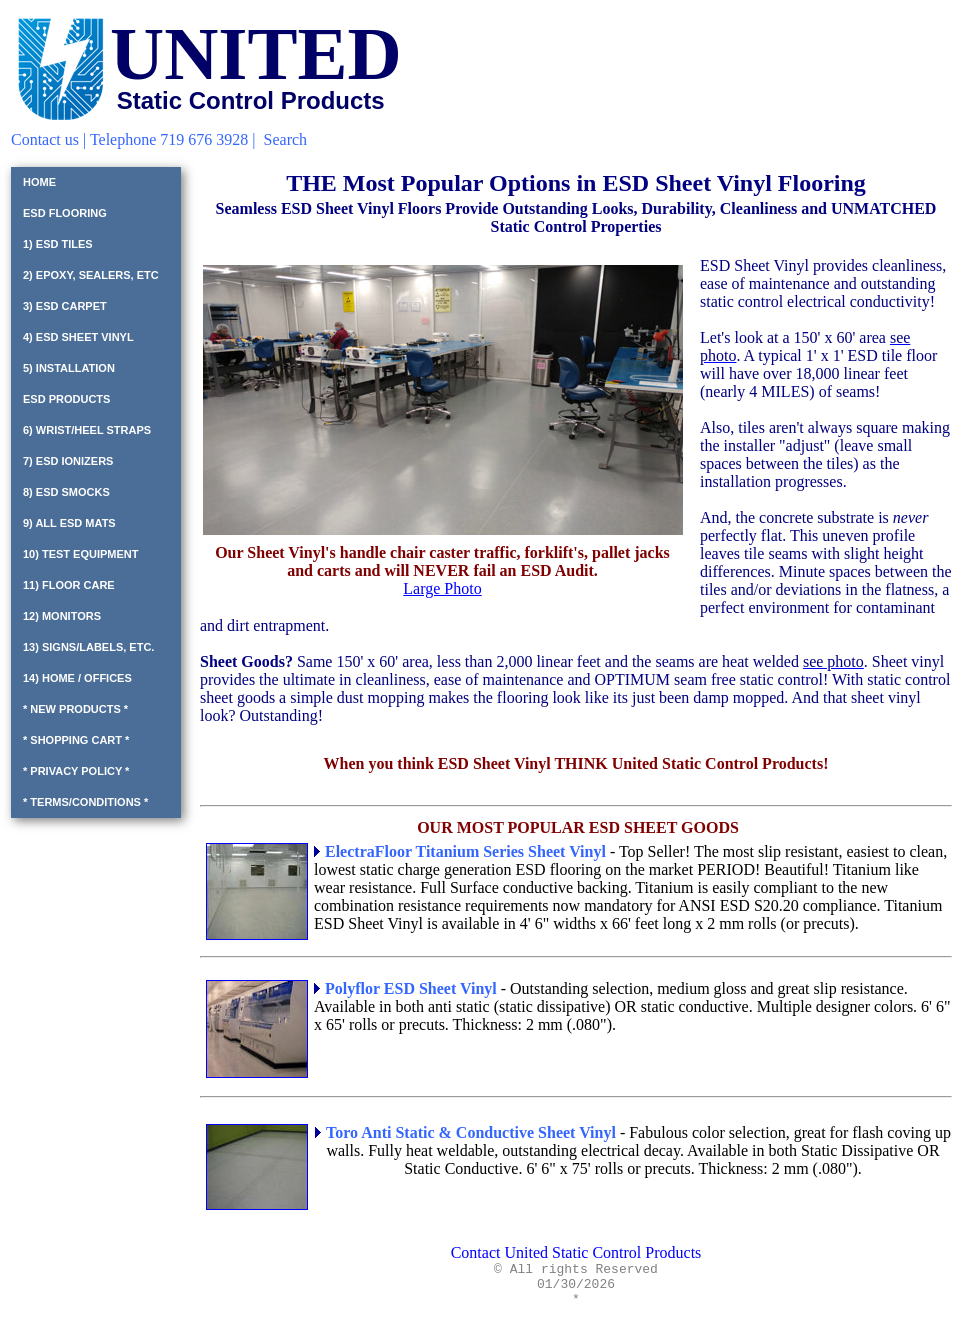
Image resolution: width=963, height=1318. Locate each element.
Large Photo (442, 588)
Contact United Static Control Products (576, 1252)
